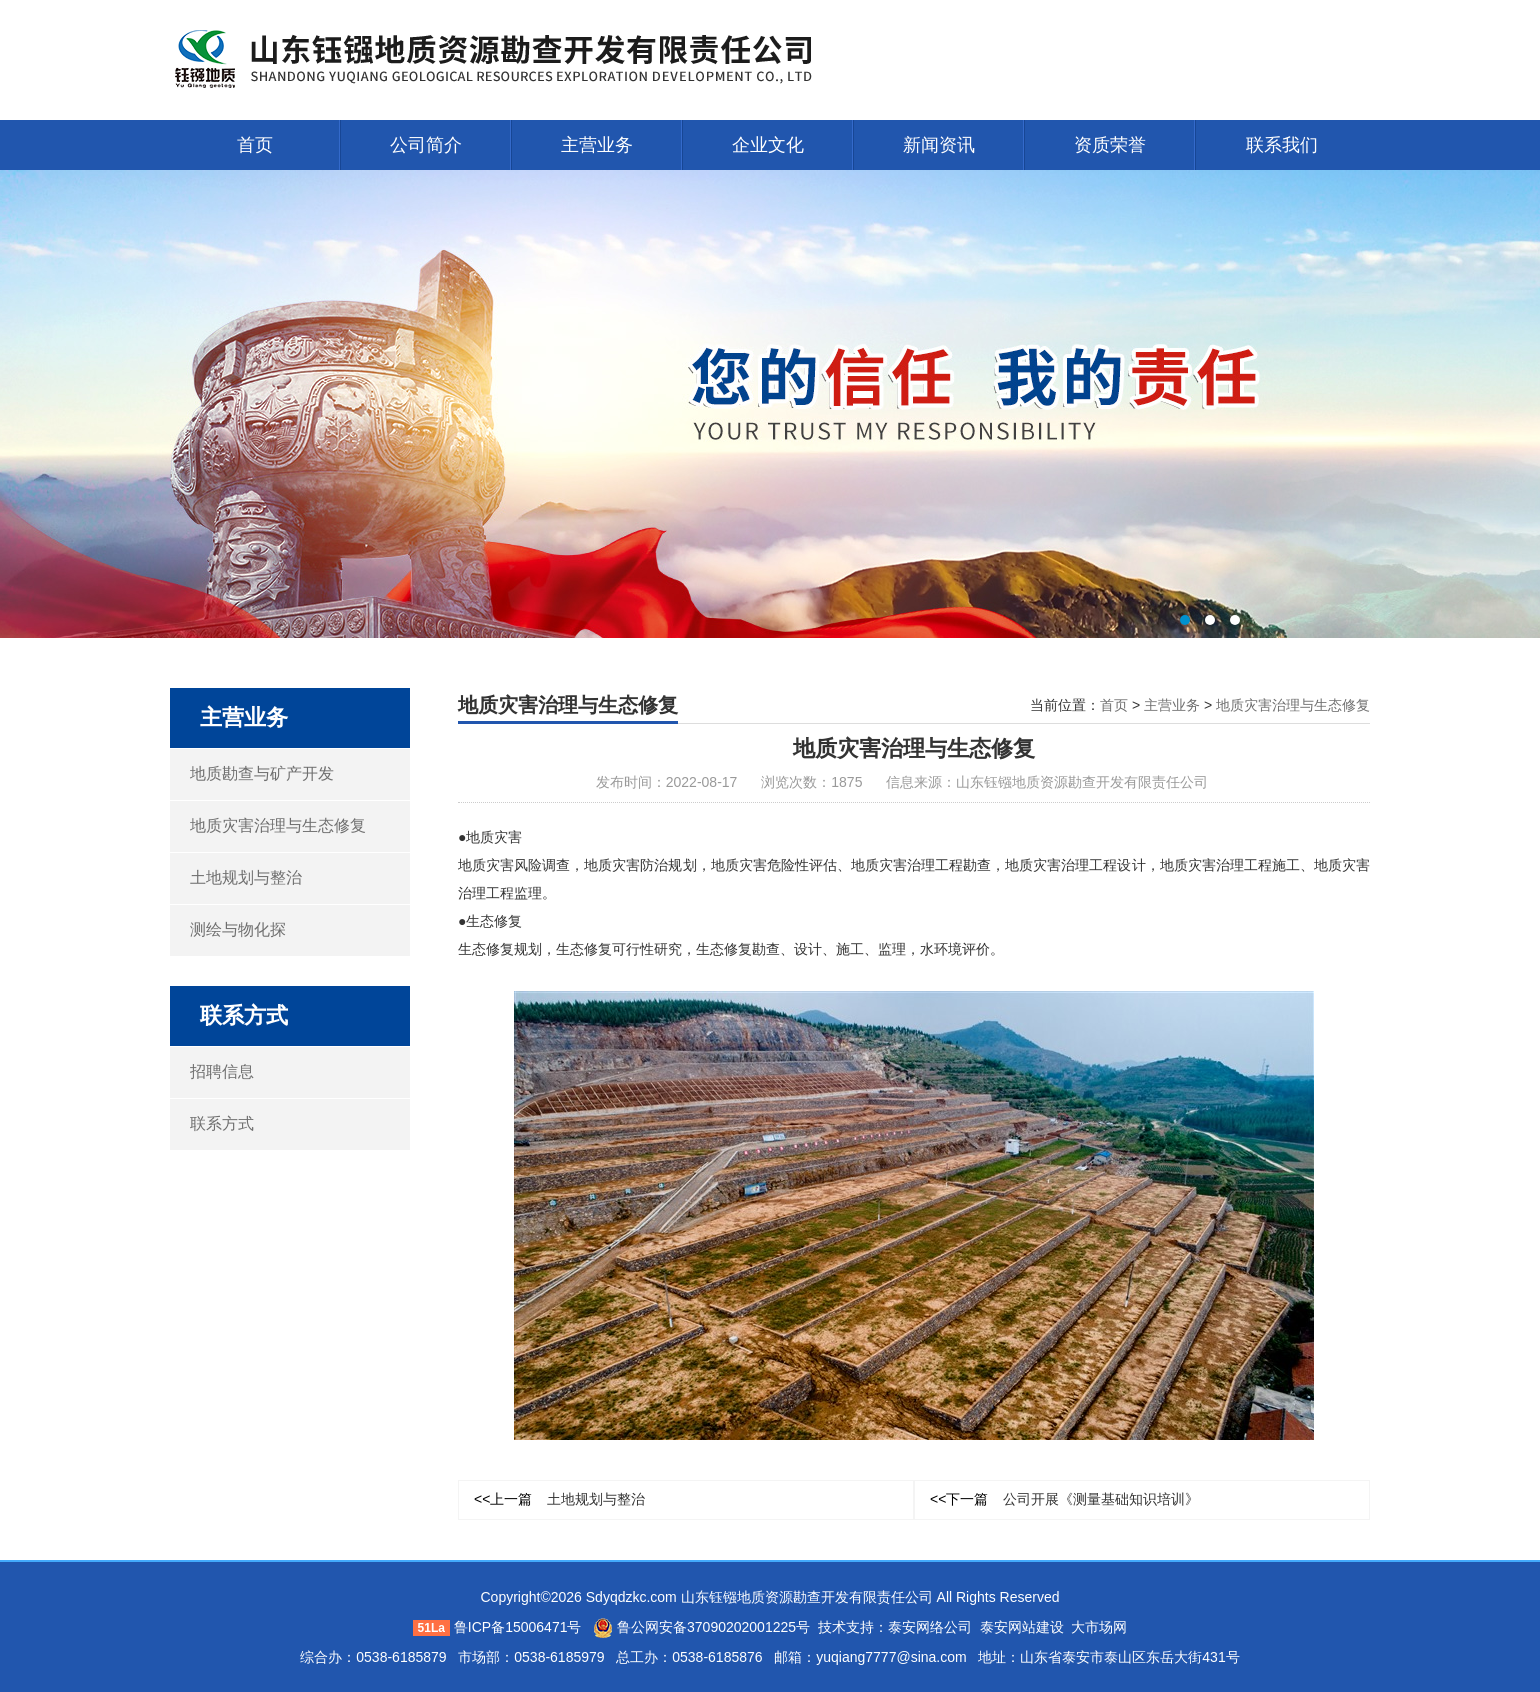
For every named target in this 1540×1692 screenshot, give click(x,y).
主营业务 (597, 145)
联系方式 (222, 1123)
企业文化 (768, 145)
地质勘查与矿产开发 (262, 773)
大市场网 (1099, 1627)
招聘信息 (222, 1071)
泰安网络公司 (930, 1627)
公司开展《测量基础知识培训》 (1064, 1499)
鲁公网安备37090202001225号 (701, 1627)
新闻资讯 (939, 145)
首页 (255, 145)
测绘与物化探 (238, 929)
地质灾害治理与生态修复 (278, 825)
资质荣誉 (1110, 145)
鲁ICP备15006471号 (518, 1627)
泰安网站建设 (1022, 1627)
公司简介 (426, 145)
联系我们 (1282, 145)
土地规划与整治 (246, 877)
